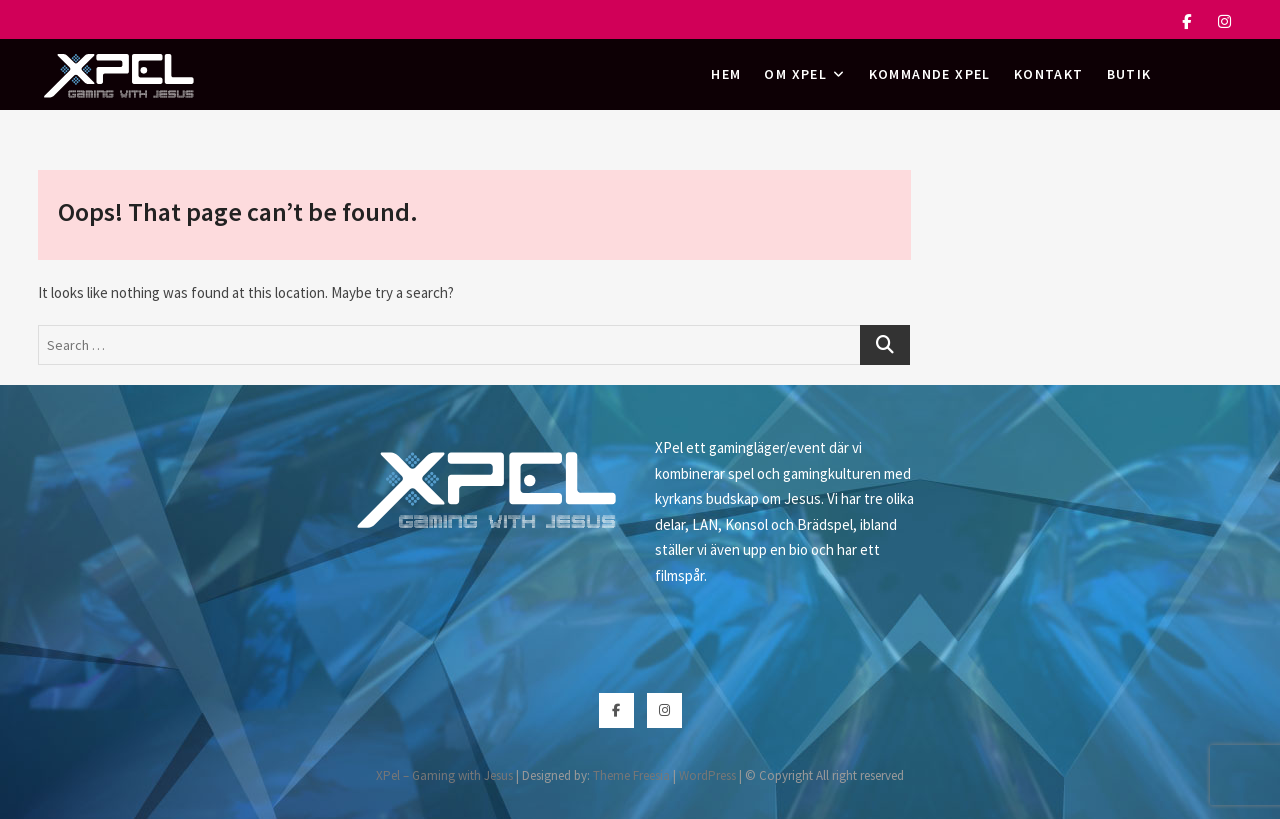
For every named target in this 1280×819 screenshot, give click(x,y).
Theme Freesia (631, 775)
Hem (726, 74)
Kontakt (1049, 74)
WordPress (707, 775)
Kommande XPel (930, 74)
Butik (1129, 74)
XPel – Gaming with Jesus (444, 775)
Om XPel (795, 74)
